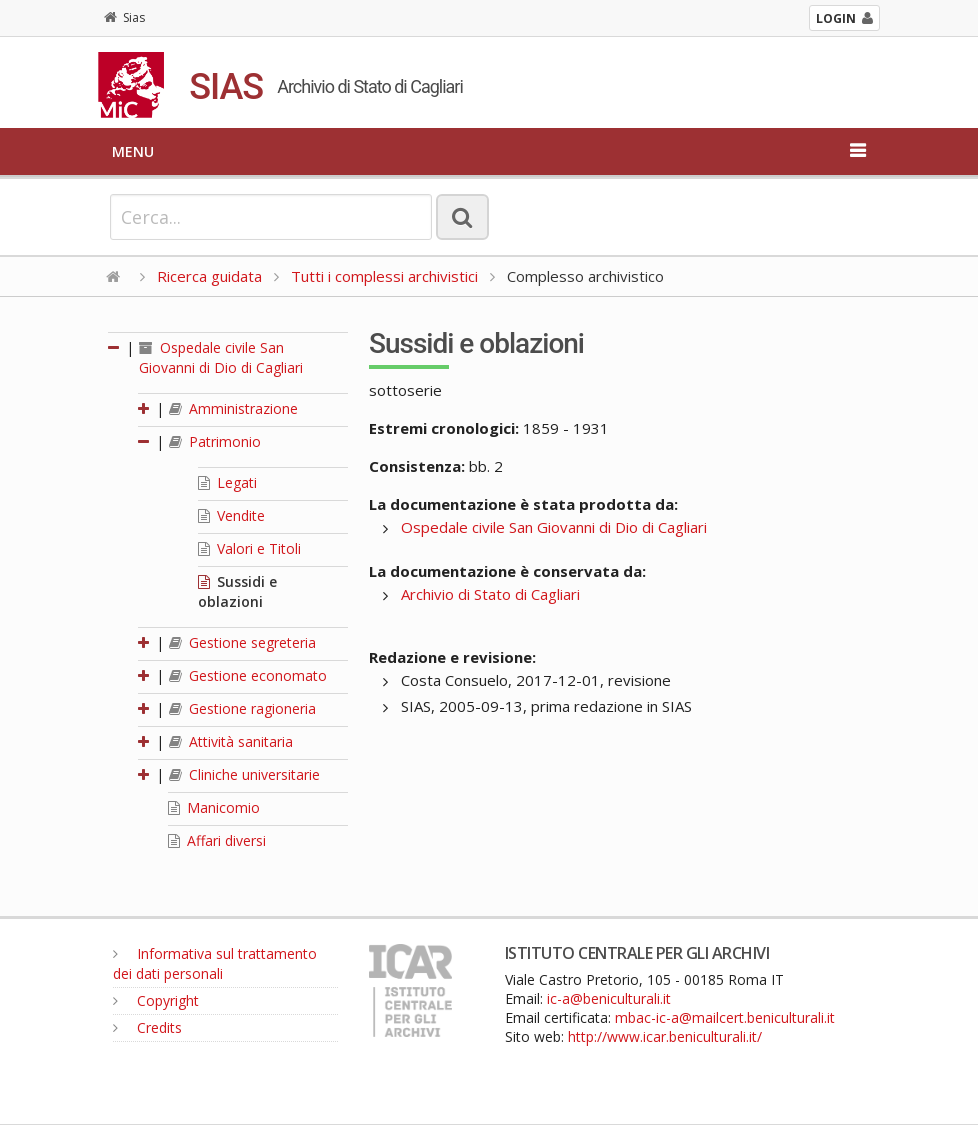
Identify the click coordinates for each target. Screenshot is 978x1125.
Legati (227, 482)
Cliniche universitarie (244, 774)
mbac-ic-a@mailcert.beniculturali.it (725, 1017)
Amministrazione (233, 408)
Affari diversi (217, 840)
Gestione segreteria (242, 642)
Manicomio (214, 807)
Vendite (231, 515)
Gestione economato (248, 675)
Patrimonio (215, 441)
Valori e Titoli (249, 548)
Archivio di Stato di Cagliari (490, 594)
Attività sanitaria (231, 741)
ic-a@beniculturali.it (609, 998)
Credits (147, 1027)
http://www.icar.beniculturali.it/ (665, 1036)
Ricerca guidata (209, 276)
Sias (124, 17)
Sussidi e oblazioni (237, 591)
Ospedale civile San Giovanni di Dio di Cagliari (221, 357)
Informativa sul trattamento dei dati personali (215, 963)
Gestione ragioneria (242, 708)
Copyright (156, 1000)
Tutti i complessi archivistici (384, 276)
